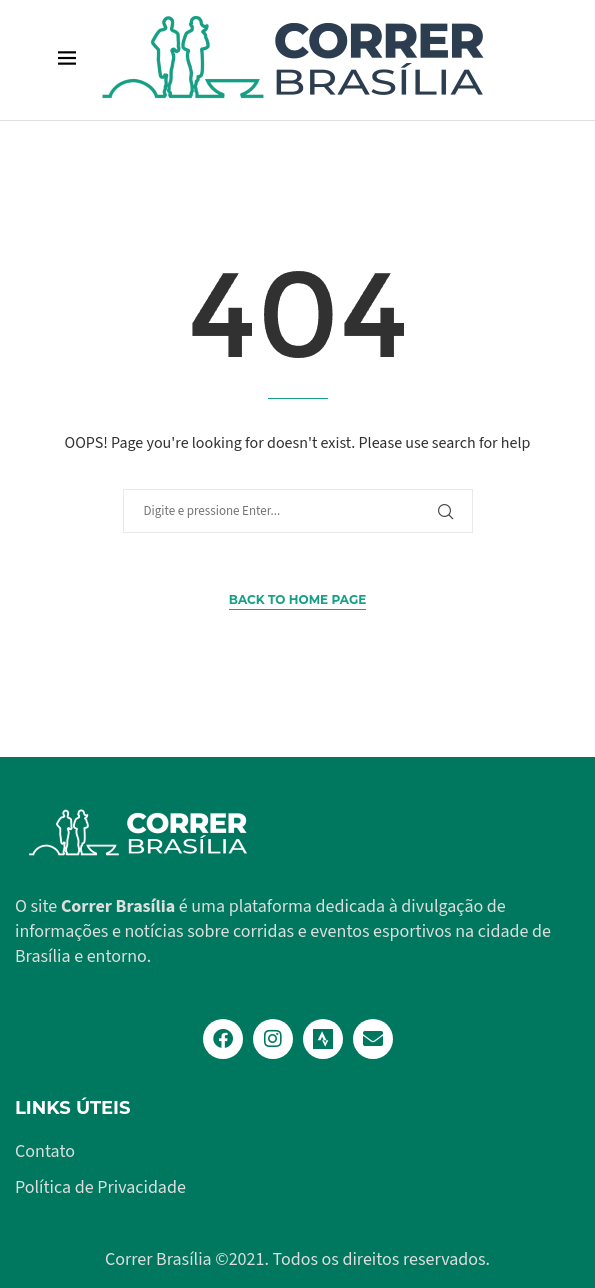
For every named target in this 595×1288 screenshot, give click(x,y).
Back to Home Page (297, 599)
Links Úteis (72, 1108)
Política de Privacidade (100, 1188)
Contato (45, 1152)
